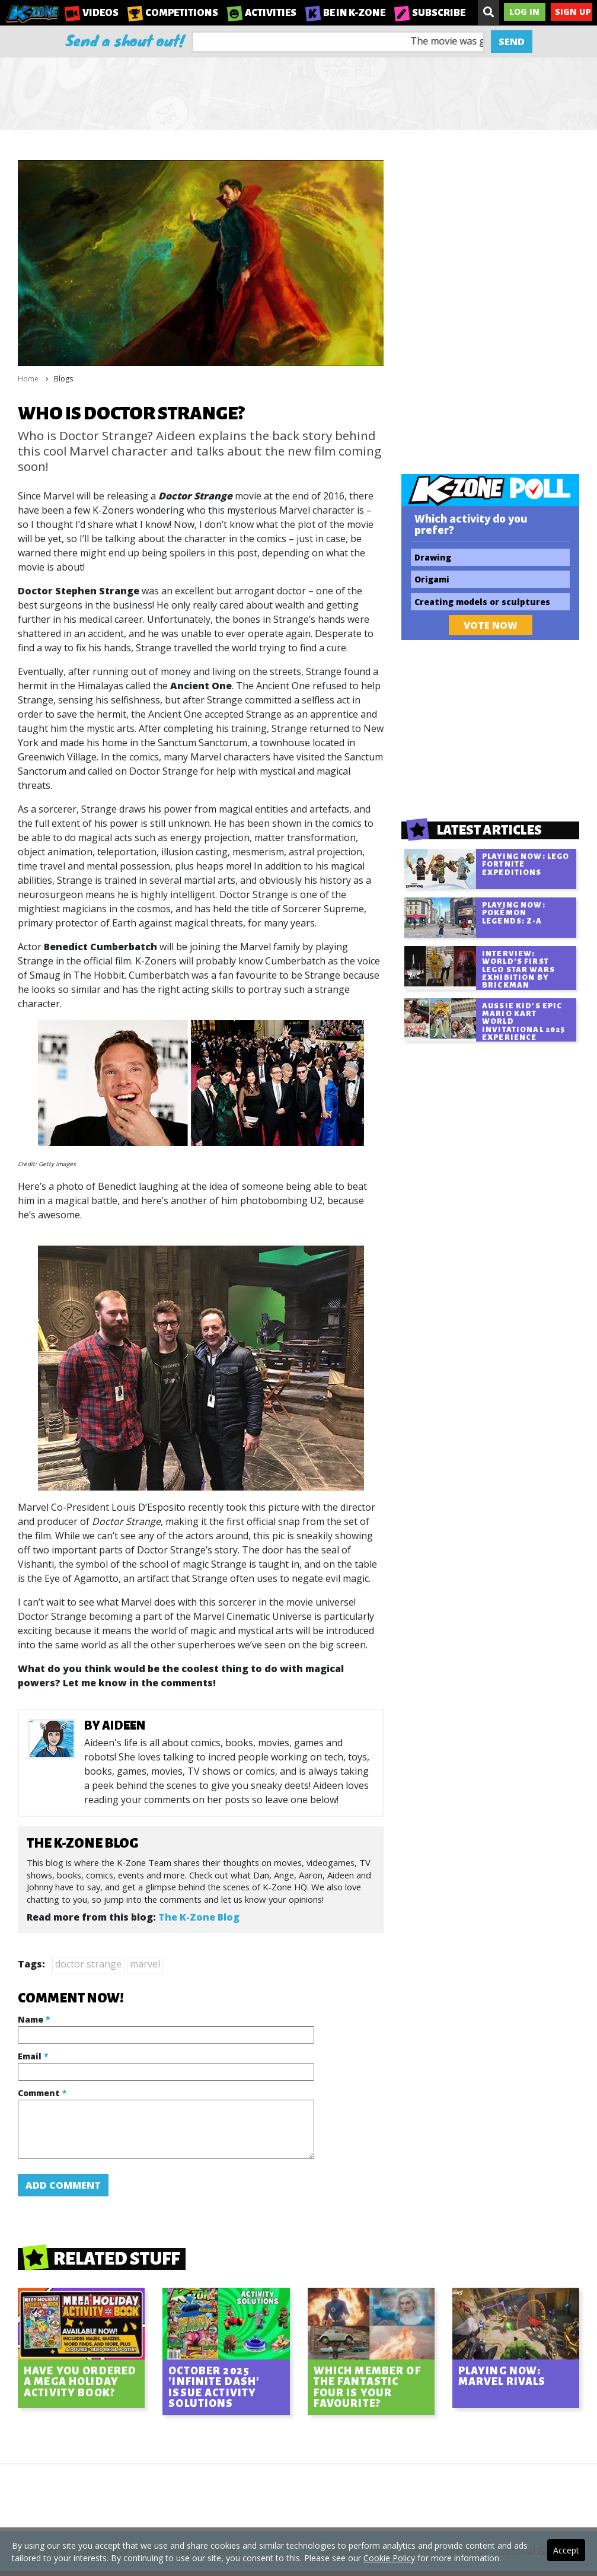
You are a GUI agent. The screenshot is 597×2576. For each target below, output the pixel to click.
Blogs (63, 379)
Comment (42, 2093)
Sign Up (573, 11)
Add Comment (63, 2185)
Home (28, 379)
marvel (145, 1963)
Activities (261, 13)
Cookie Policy (389, 2558)
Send (512, 41)
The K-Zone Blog (199, 1917)
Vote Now (491, 625)
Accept (566, 2550)
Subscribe (429, 13)
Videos (92, 13)
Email (33, 2056)
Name (34, 2019)
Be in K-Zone (345, 13)
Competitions (172, 13)
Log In (524, 11)
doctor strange (88, 1963)
